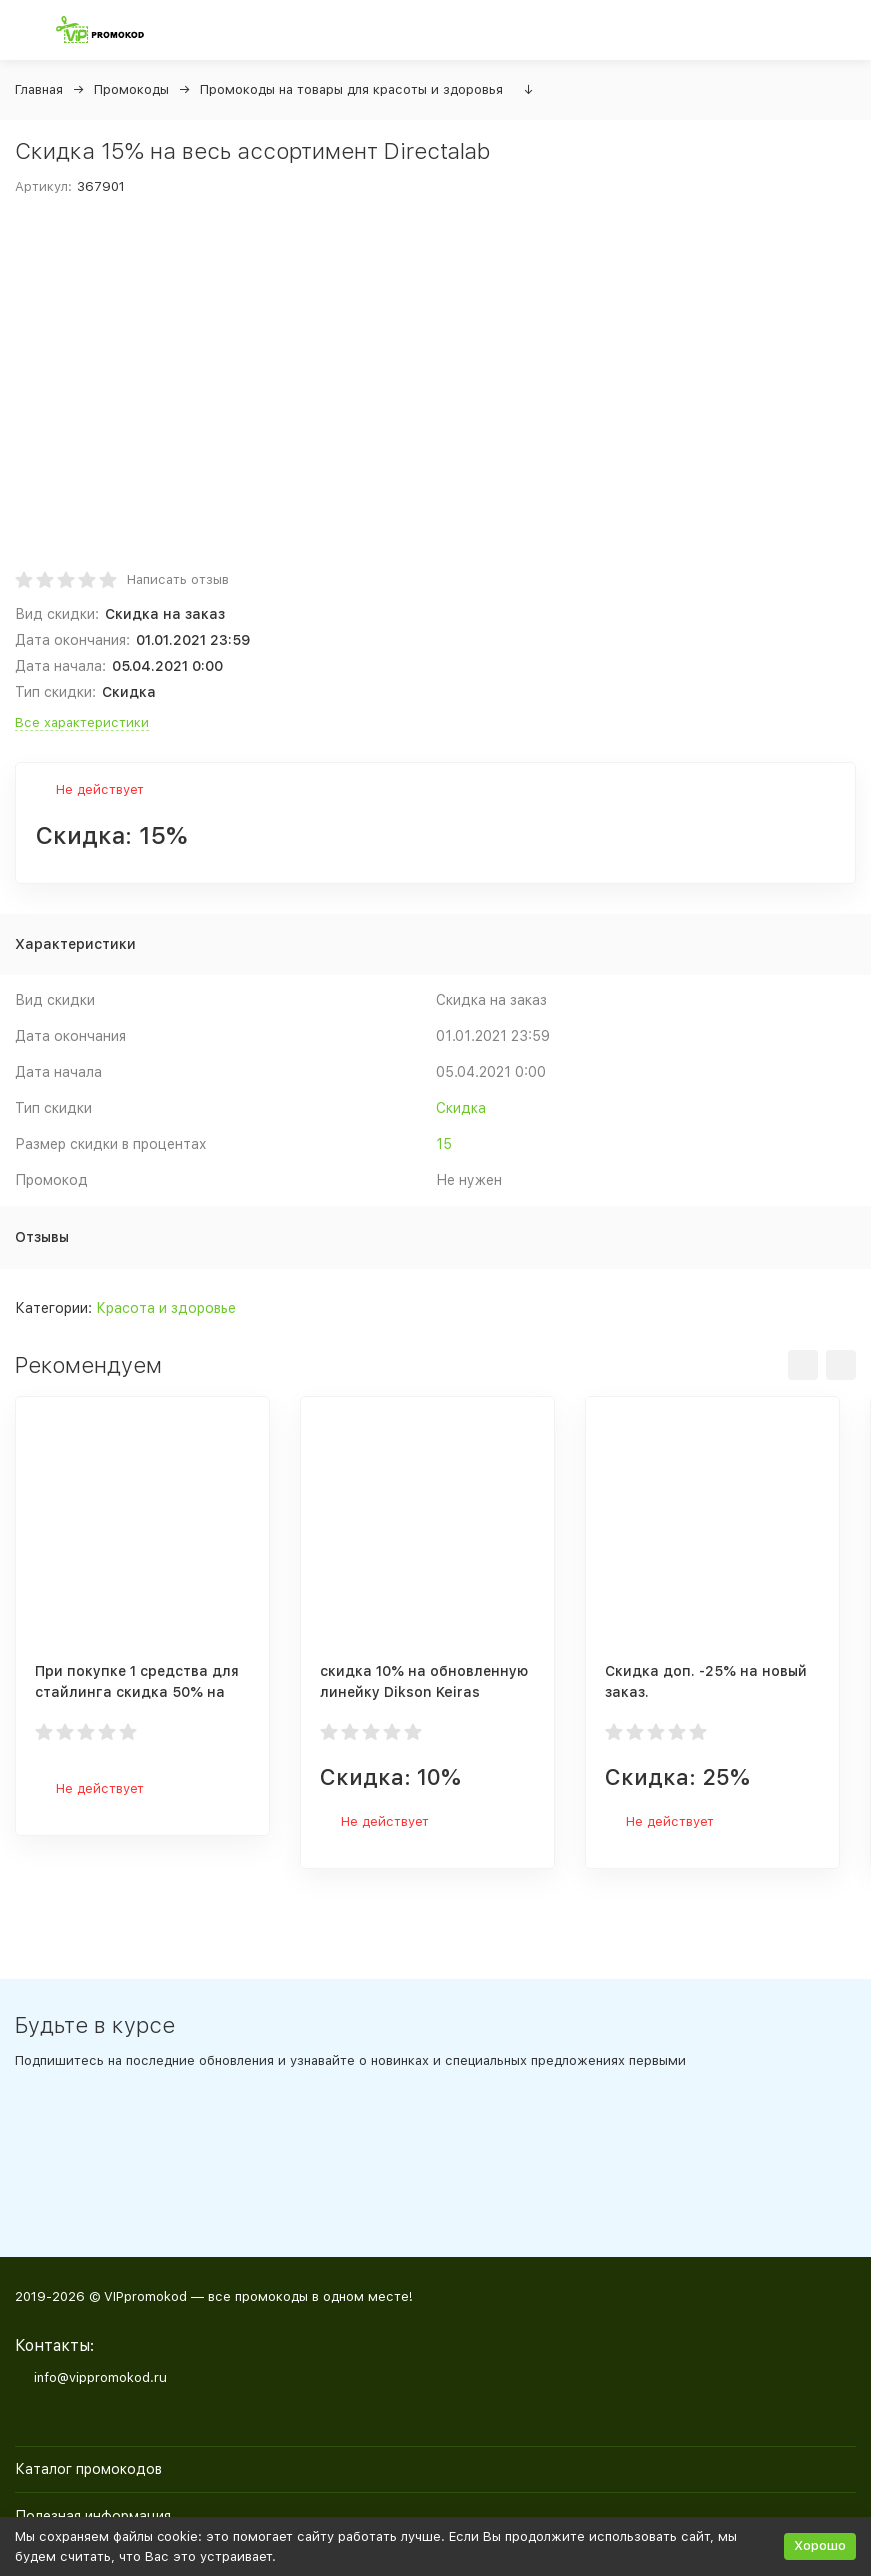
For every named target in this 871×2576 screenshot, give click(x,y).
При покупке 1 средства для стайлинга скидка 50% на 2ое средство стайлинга (137, 1692)
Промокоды (131, 89)
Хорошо (820, 2545)
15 (444, 1144)
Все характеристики (82, 722)
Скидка (461, 1108)
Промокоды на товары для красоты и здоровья (351, 89)
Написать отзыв (178, 579)
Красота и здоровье (166, 1308)
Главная (39, 89)
